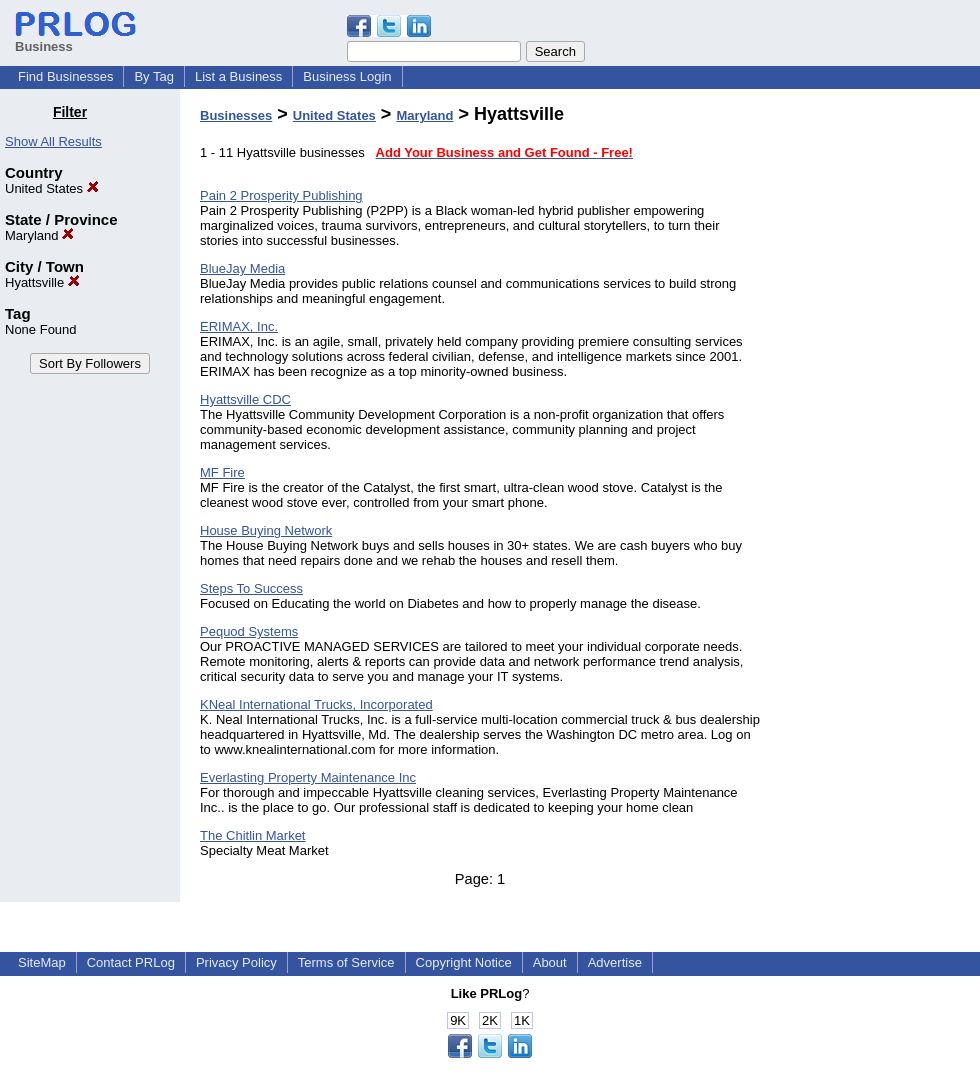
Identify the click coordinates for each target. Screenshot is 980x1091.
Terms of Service (346, 962)
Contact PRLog (131, 962)
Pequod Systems (249, 631)
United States (52, 188)
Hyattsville (42, 282)
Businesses (236, 115)
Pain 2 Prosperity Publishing (281, 195)
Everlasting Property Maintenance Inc (308, 777)
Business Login (347, 76)
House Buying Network (266, 530)
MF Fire (222, 472)
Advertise (615, 962)
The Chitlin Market (252, 835)
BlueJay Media (242, 268)
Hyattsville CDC (245, 399)
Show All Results (53, 141)
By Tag (154, 76)
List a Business (238, 76)
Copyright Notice (464, 962)
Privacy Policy (236, 962)
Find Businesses (65, 76)
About (550, 962)
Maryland (39, 235)
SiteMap (42, 962)
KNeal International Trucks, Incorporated (316, 704)
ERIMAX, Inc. (239, 326)
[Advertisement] (878, 404)
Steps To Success (251, 588)
